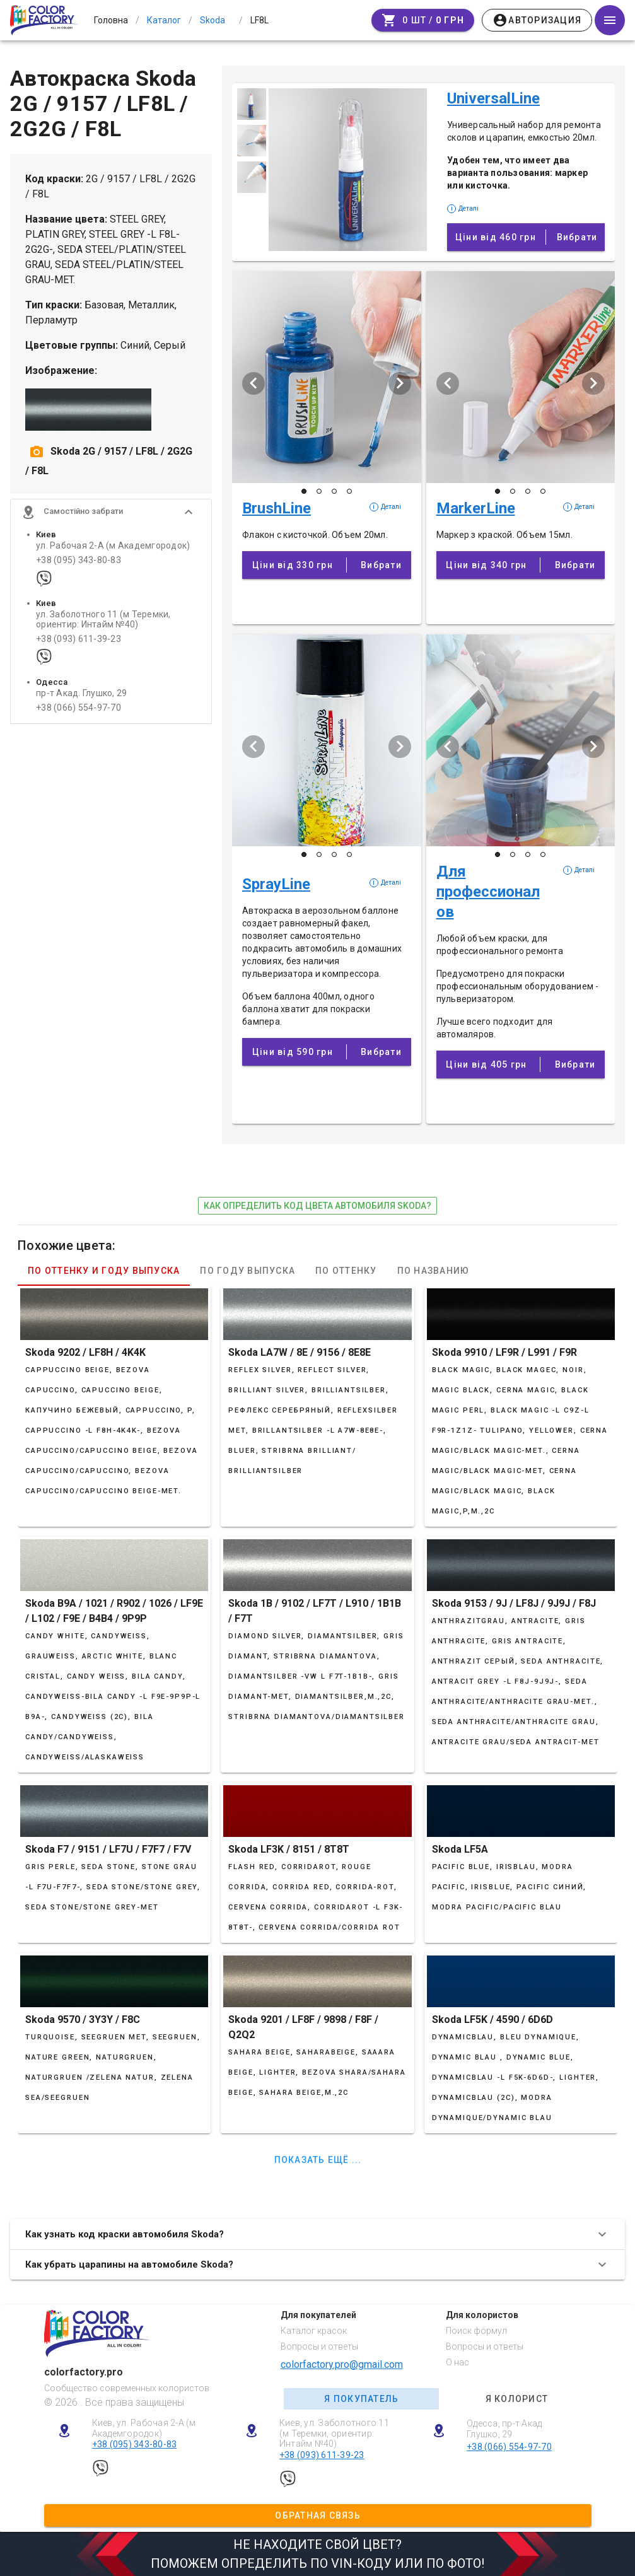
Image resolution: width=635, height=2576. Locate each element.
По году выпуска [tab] (247, 1271)
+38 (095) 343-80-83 (78, 560)
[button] (111, 512)
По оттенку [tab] (346, 1271)
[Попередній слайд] (253, 383)
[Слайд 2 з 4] (319, 491)
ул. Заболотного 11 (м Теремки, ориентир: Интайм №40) (103, 619)
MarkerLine (475, 508)
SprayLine (276, 884)
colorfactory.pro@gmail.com (342, 2364)
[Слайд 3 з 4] (334, 491)
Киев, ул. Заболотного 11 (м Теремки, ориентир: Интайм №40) (334, 2433)
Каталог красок (314, 2331)
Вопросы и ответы (319, 2346)
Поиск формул (476, 2331)
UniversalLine (493, 98)
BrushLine (276, 508)
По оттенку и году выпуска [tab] (104, 1271)
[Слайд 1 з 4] (303, 491)
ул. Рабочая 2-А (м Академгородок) (113, 546)
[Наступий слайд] (399, 383)
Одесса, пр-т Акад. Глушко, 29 (505, 2428)
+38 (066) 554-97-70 (78, 708)
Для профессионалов (488, 892)
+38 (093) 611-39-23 (78, 639)
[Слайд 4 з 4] (349, 491)
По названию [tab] (433, 1271)
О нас (457, 2362)
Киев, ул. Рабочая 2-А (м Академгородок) (144, 2428)
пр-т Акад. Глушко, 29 (81, 693)
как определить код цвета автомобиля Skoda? (317, 1206)
